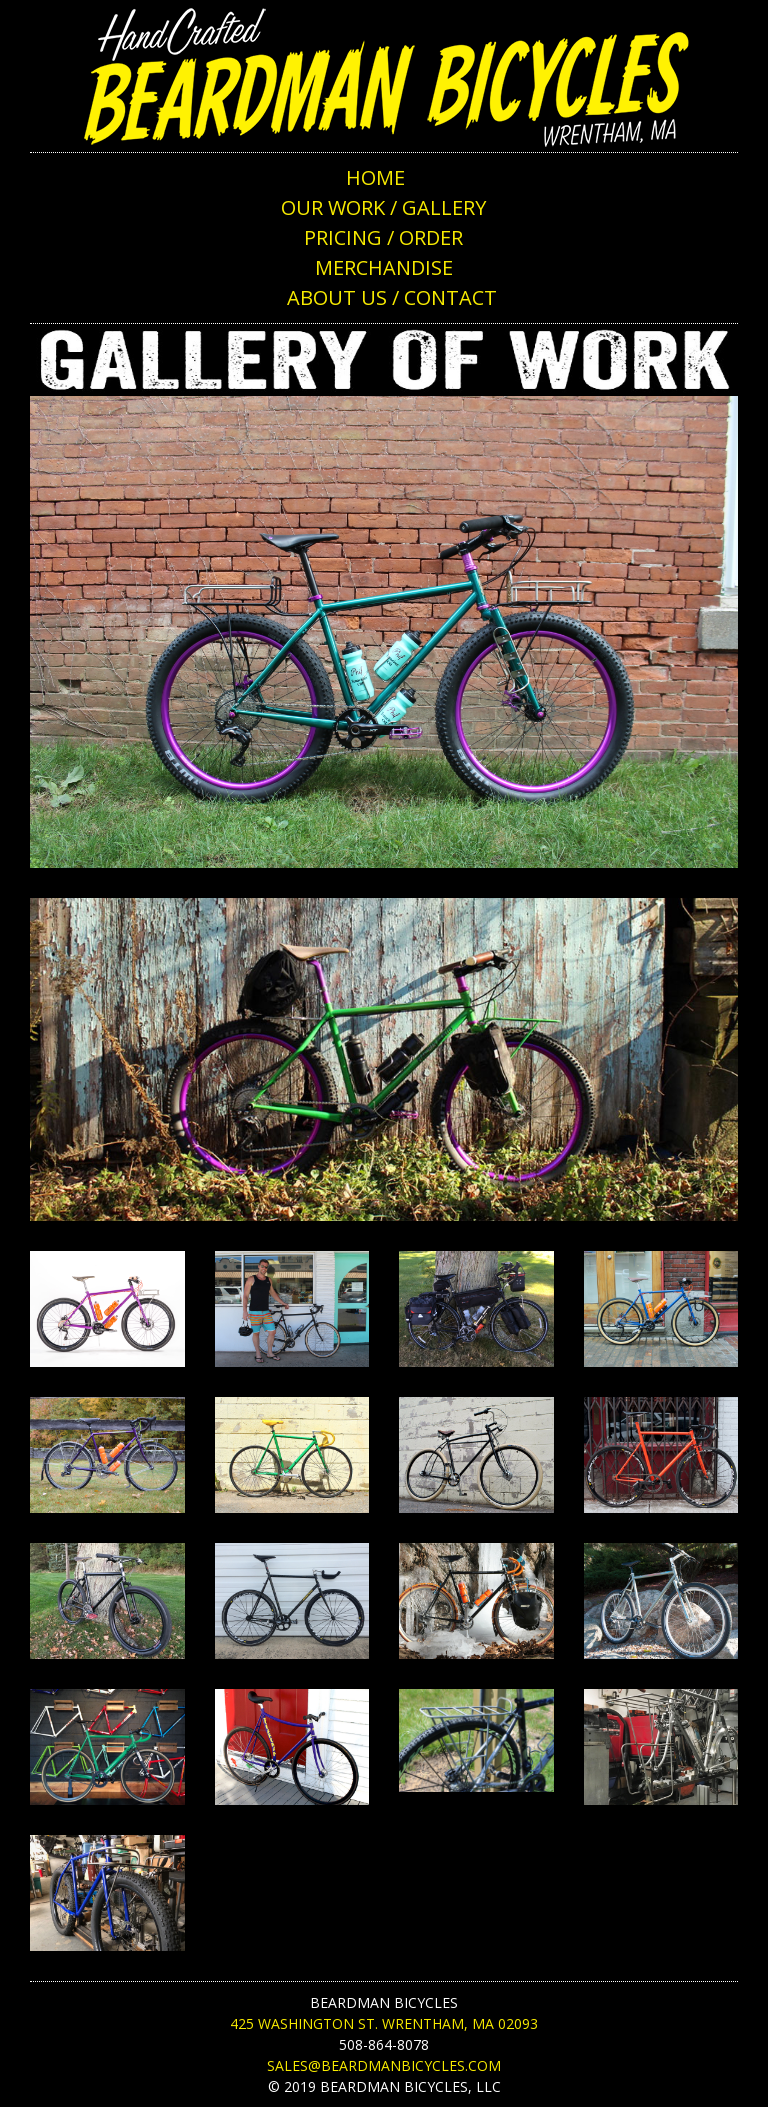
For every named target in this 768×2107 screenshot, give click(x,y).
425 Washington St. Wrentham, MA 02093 (384, 2023)
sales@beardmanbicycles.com (384, 2065)
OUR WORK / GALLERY (383, 207)
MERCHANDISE (384, 267)
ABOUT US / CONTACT (392, 297)
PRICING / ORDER (383, 237)
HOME (375, 177)
